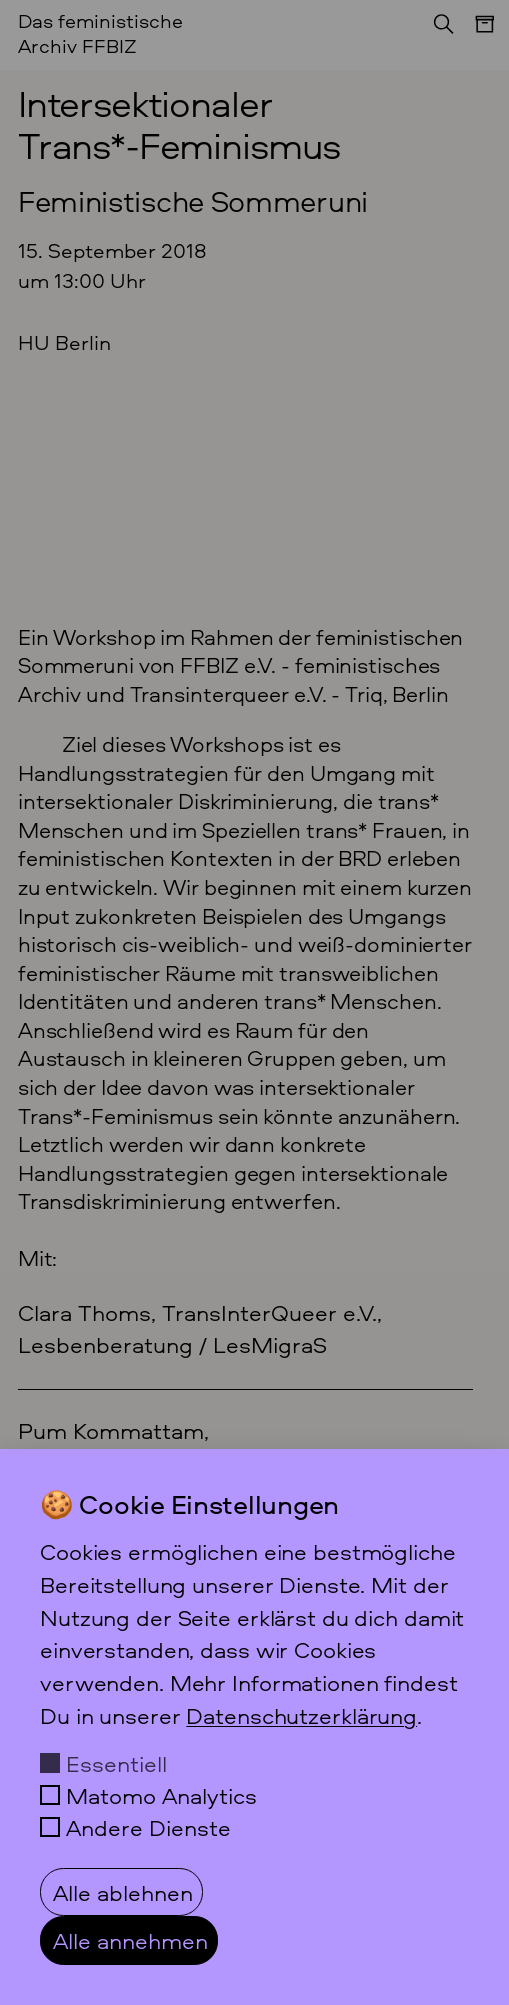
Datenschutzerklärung (301, 1715)
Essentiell (116, 1763)
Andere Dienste (148, 1827)
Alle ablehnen (123, 1892)
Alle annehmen (130, 1940)
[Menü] (475, 34)
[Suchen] (438, 30)
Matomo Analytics (161, 1795)
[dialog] (254, 1727)
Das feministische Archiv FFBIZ (100, 33)
